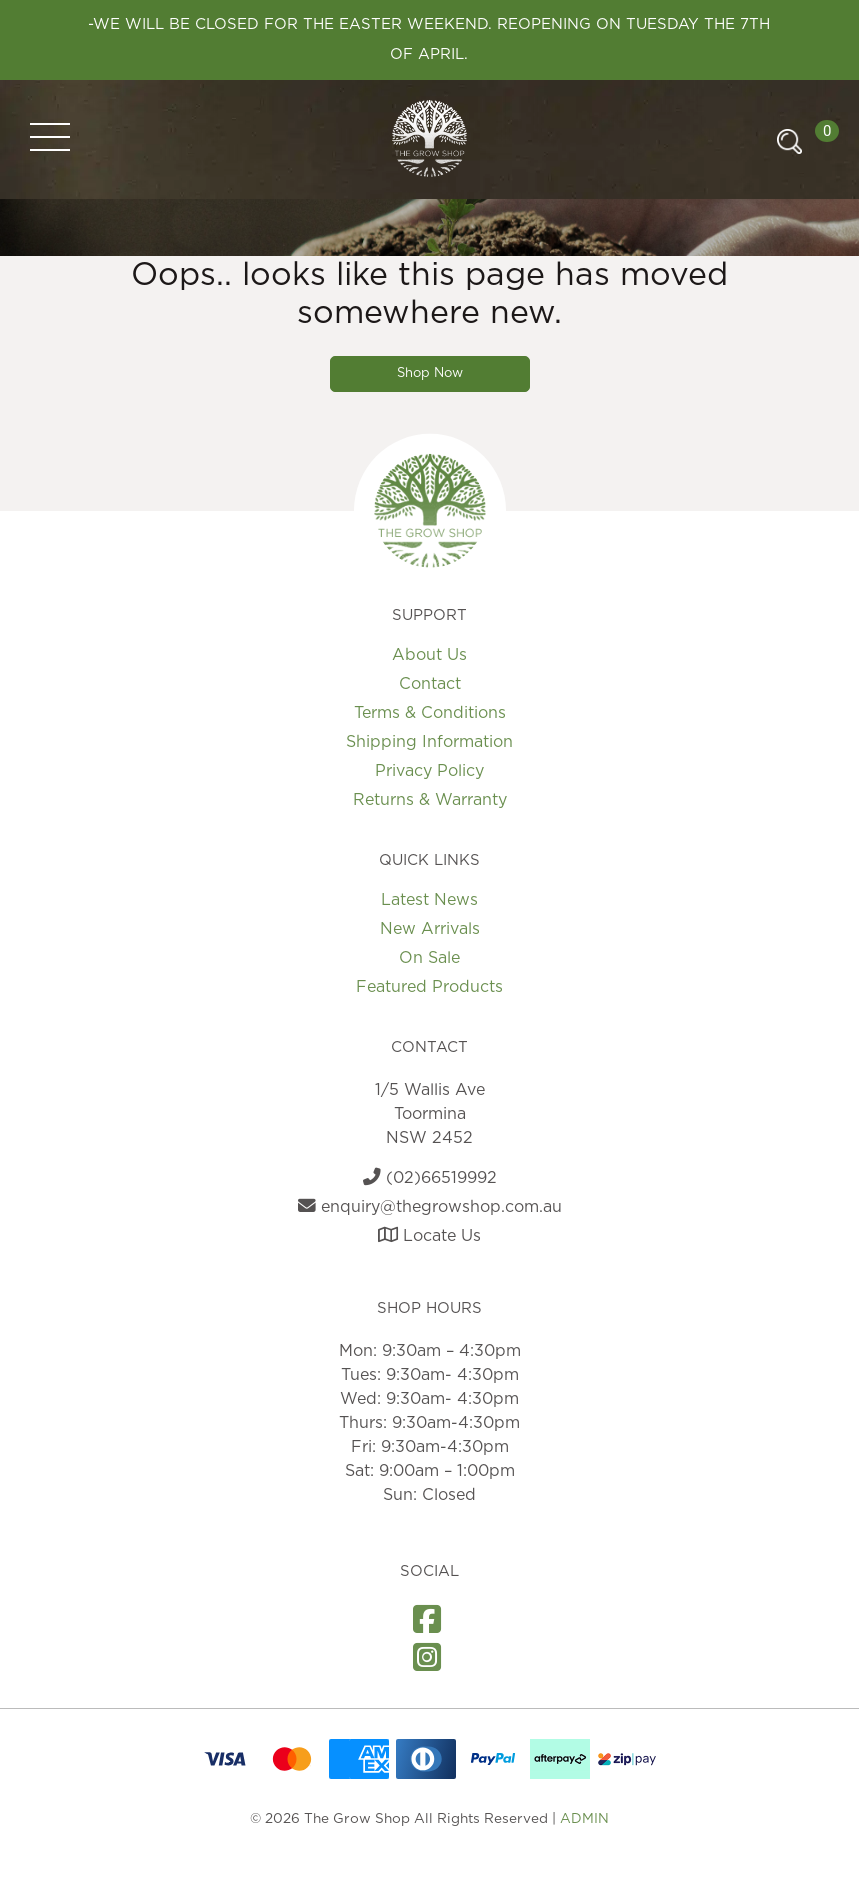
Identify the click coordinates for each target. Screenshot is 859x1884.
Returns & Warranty (430, 800)
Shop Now (430, 373)
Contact (430, 684)
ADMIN (584, 1819)
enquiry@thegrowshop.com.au (430, 1207)
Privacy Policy (429, 771)
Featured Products (429, 987)
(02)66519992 (430, 1178)
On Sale (429, 958)
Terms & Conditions (430, 713)
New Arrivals (430, 929)
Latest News (429, 900)
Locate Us (429, 1236)
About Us (429, 655)
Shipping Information (429, 742)
